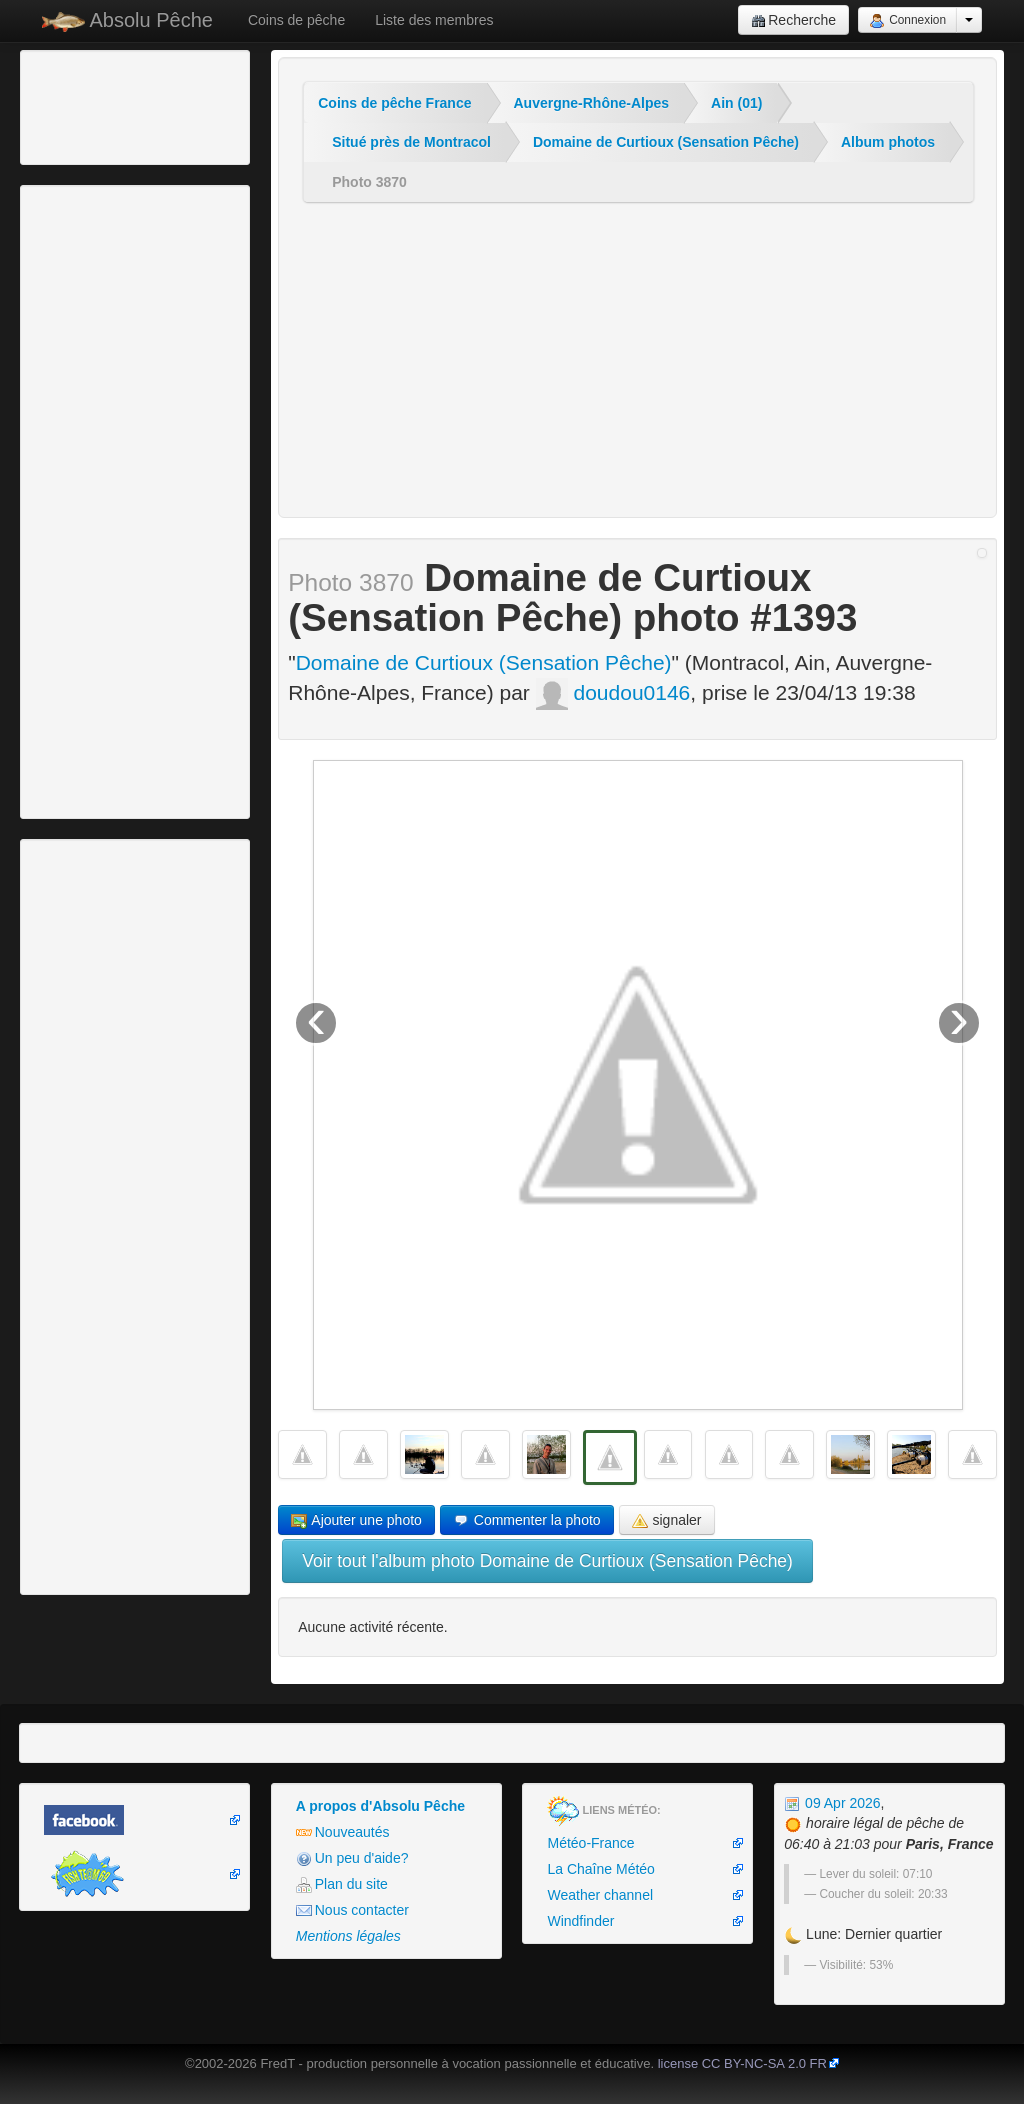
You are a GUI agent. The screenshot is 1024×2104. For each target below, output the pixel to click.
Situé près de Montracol (411, 142)
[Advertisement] (135, 105)
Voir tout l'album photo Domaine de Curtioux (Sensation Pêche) (547, 1561)
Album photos (888, 142)
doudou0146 (613, 692)
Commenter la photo (527, 1520)
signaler (667, 1520)
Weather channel (600, 1895)
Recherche (793, 20)
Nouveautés (343, 1832)
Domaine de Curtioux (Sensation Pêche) (666, 142)
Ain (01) (736, 103)
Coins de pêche (296, 20)
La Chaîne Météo (600, 1869)
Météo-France (590, 1843)
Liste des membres (434, 20)
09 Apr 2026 (832, 1803)
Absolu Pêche (127, 20)
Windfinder (580, 1921)
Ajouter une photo (356, 1520)
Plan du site (342, 1884)
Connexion (907, 21)
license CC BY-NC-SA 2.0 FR (742, 2063)
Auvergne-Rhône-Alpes (592, 103)
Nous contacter (352, 1910)
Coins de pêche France (394, 103)
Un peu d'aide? (352, 1858)
